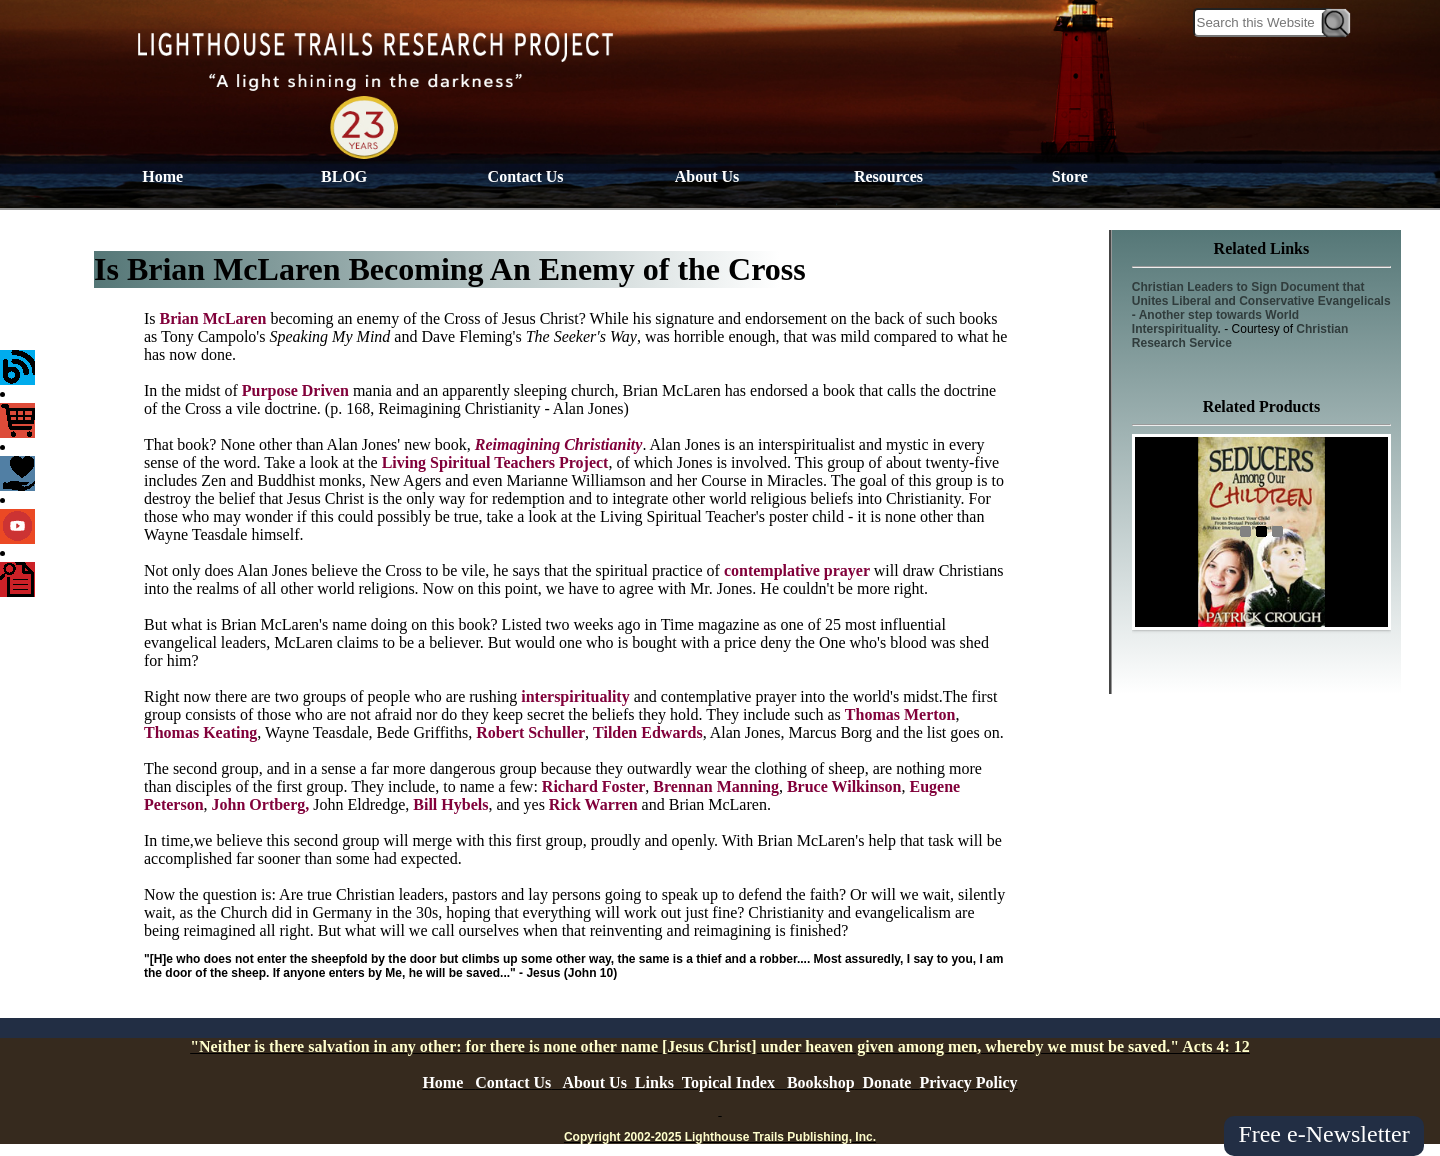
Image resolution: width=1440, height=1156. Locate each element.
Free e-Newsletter (1323, 1134)
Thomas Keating (200, 732)
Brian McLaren (215, 318)
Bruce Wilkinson (844, 786)
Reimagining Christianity (559, 444)
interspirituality (575, 696)
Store (1070, 176)
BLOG (344, 176)
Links (654, 1082)
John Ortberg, (261, 804)
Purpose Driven (297, 390)
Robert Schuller (530, 732)
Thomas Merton (900, 714)
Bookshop (821, 1082)
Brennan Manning (716, 786)
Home (162, 176)
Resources (888, 176)
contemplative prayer (799, 570)
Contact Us (526, 176)
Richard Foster (594, 786)
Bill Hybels (450, 804)
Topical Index (728, 1082)
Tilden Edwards (648, 732)
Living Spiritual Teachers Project (495, 462)
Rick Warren (593, 804)
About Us (707, 176)
